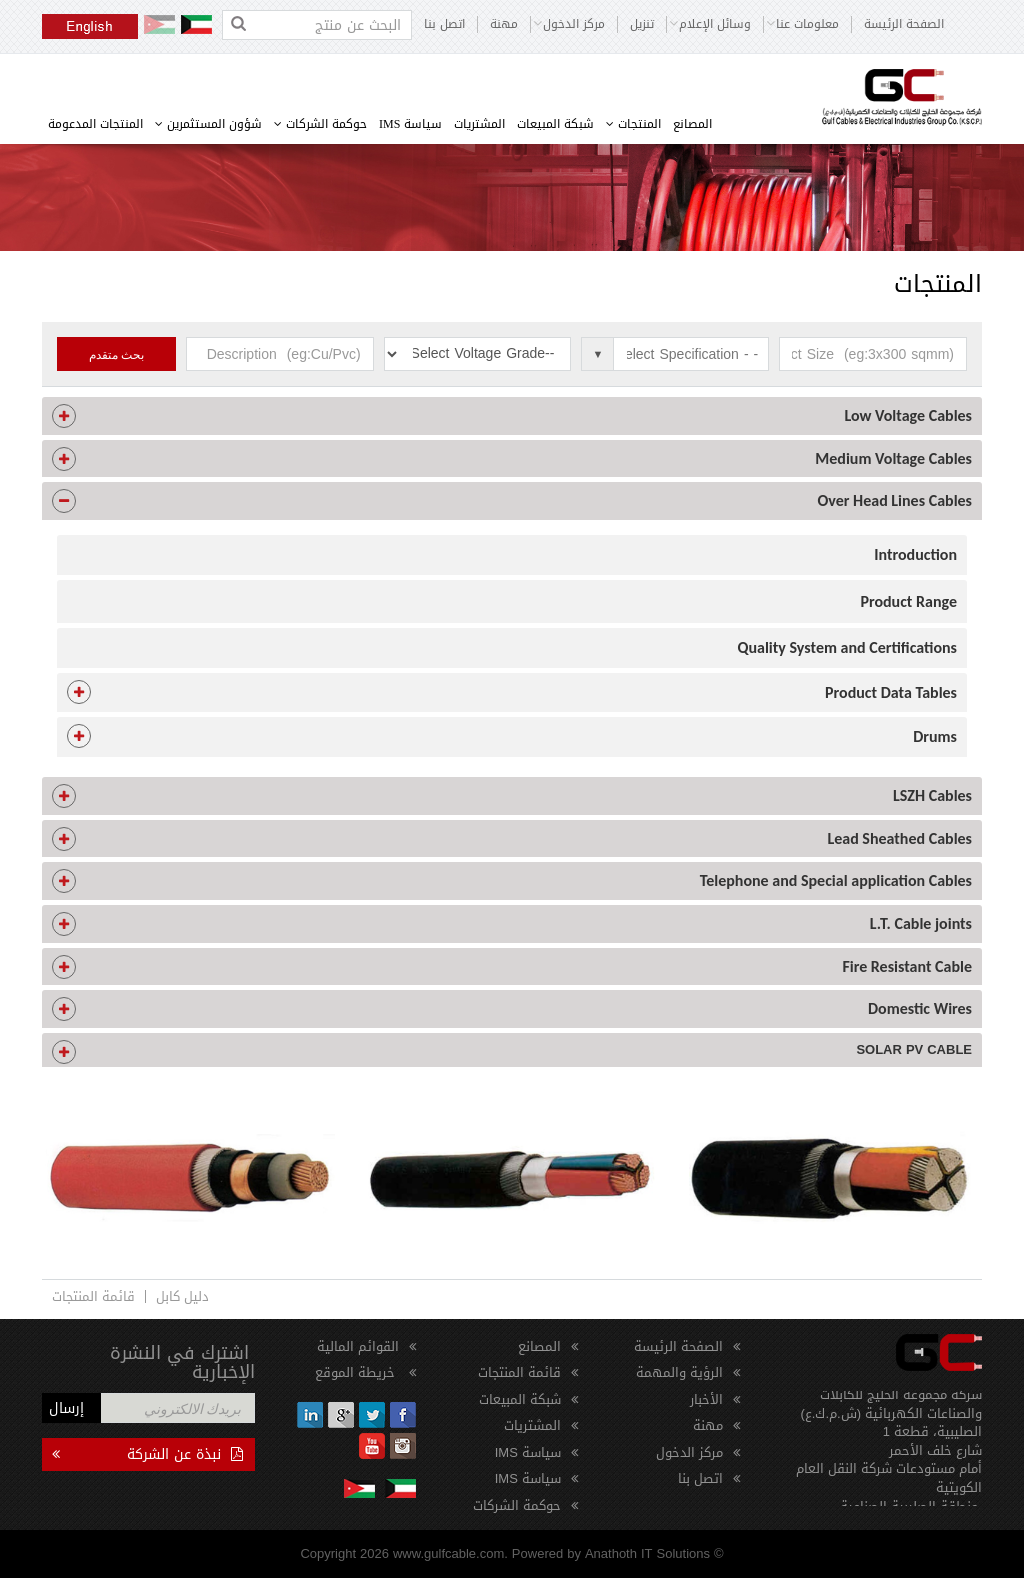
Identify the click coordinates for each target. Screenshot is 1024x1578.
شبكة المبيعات (555, 124)
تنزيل (642, 24)
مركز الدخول (689, 1452)
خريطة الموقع (357, 1372)
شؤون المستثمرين (208, 124)
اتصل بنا (444, 24)
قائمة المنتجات (93, 1296)
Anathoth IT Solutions (647, 1553)
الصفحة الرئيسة (904, 24)
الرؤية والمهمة (679, 1372)
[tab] (512, 416)
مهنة (504, 24)
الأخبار (706, 1399)
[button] (512, 416)
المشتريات (479, 124)
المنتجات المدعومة (95, 124)
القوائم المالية (358, 1346)
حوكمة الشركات (320, 124)
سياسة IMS (410, 124)
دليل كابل (182, 1296)
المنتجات (633, 124)
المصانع (692, 124)
